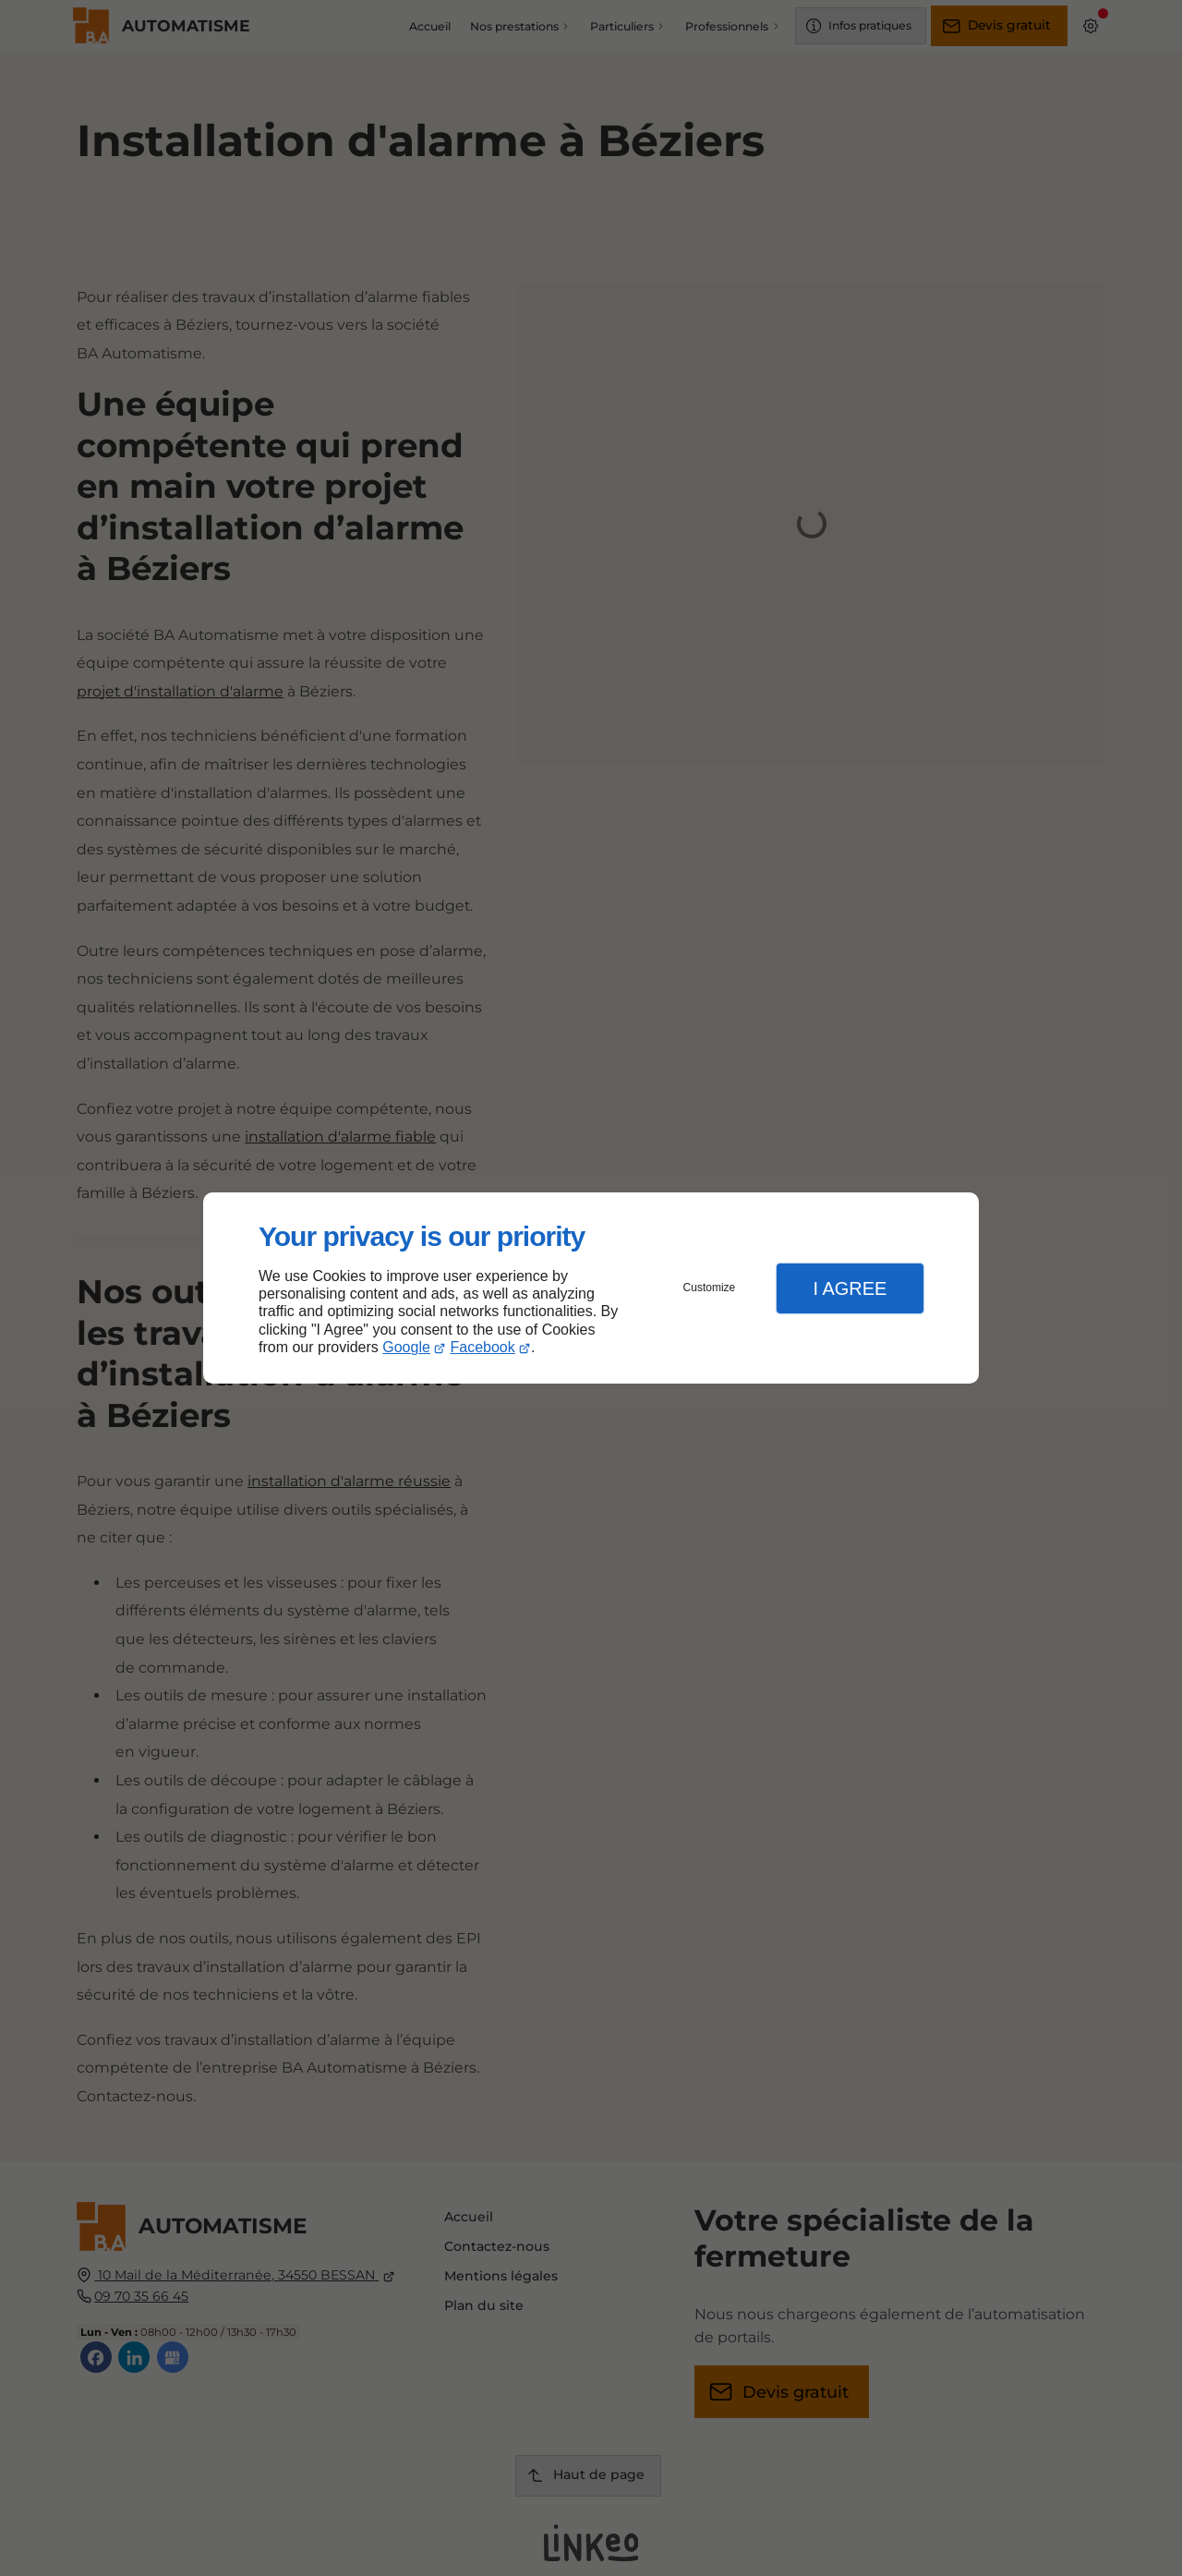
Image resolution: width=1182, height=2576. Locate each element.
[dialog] (591, 1288)
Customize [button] (709, 1287)
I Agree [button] (849, 1288)
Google (406, 1347)
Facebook (483, 1347)
